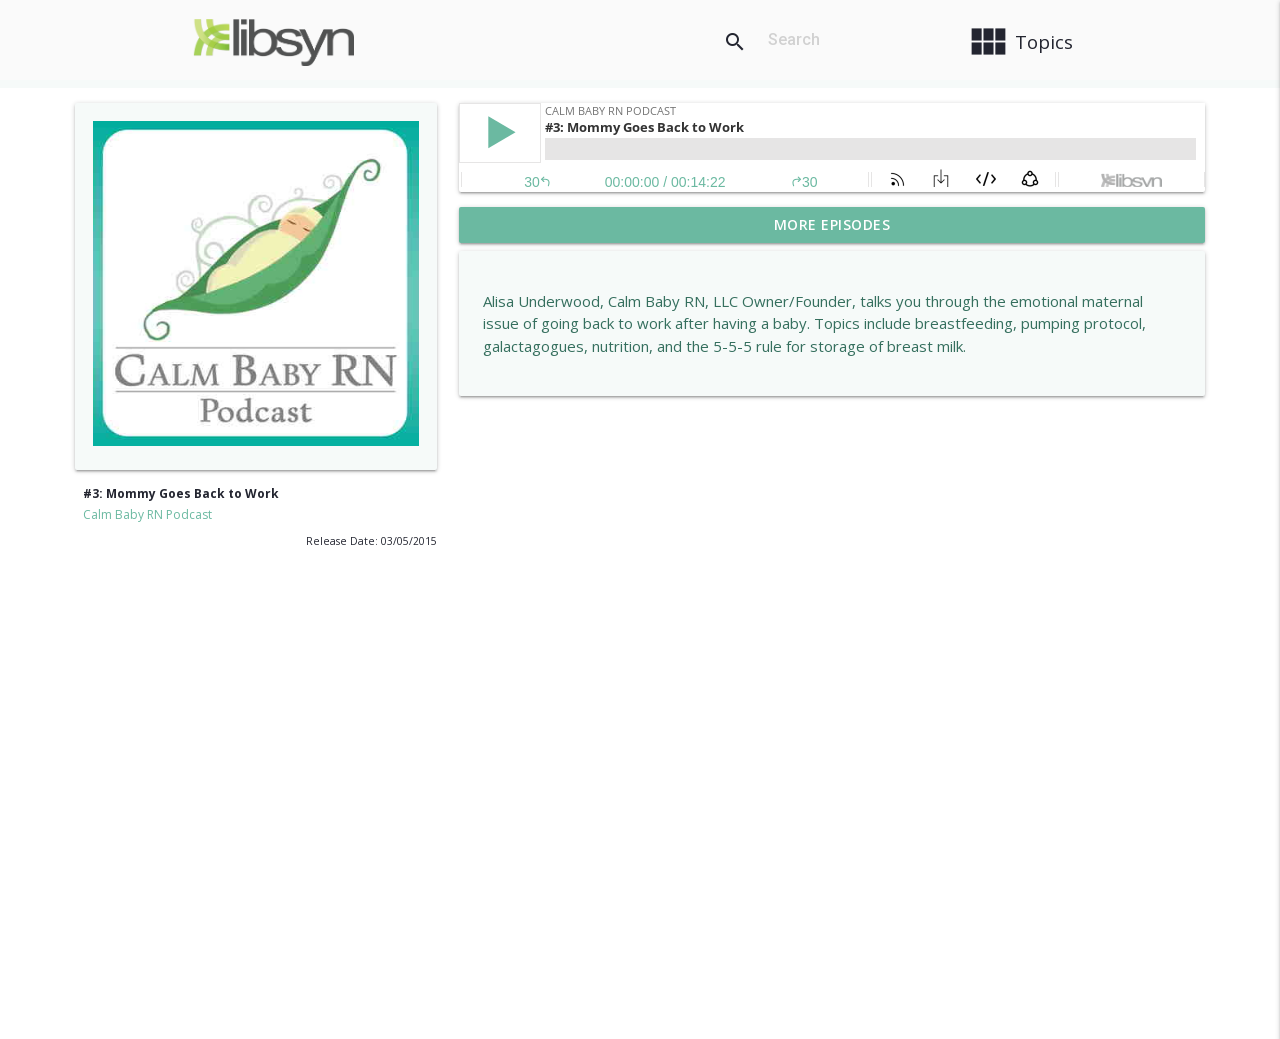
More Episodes (832, 224)
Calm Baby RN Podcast (147, 514)
